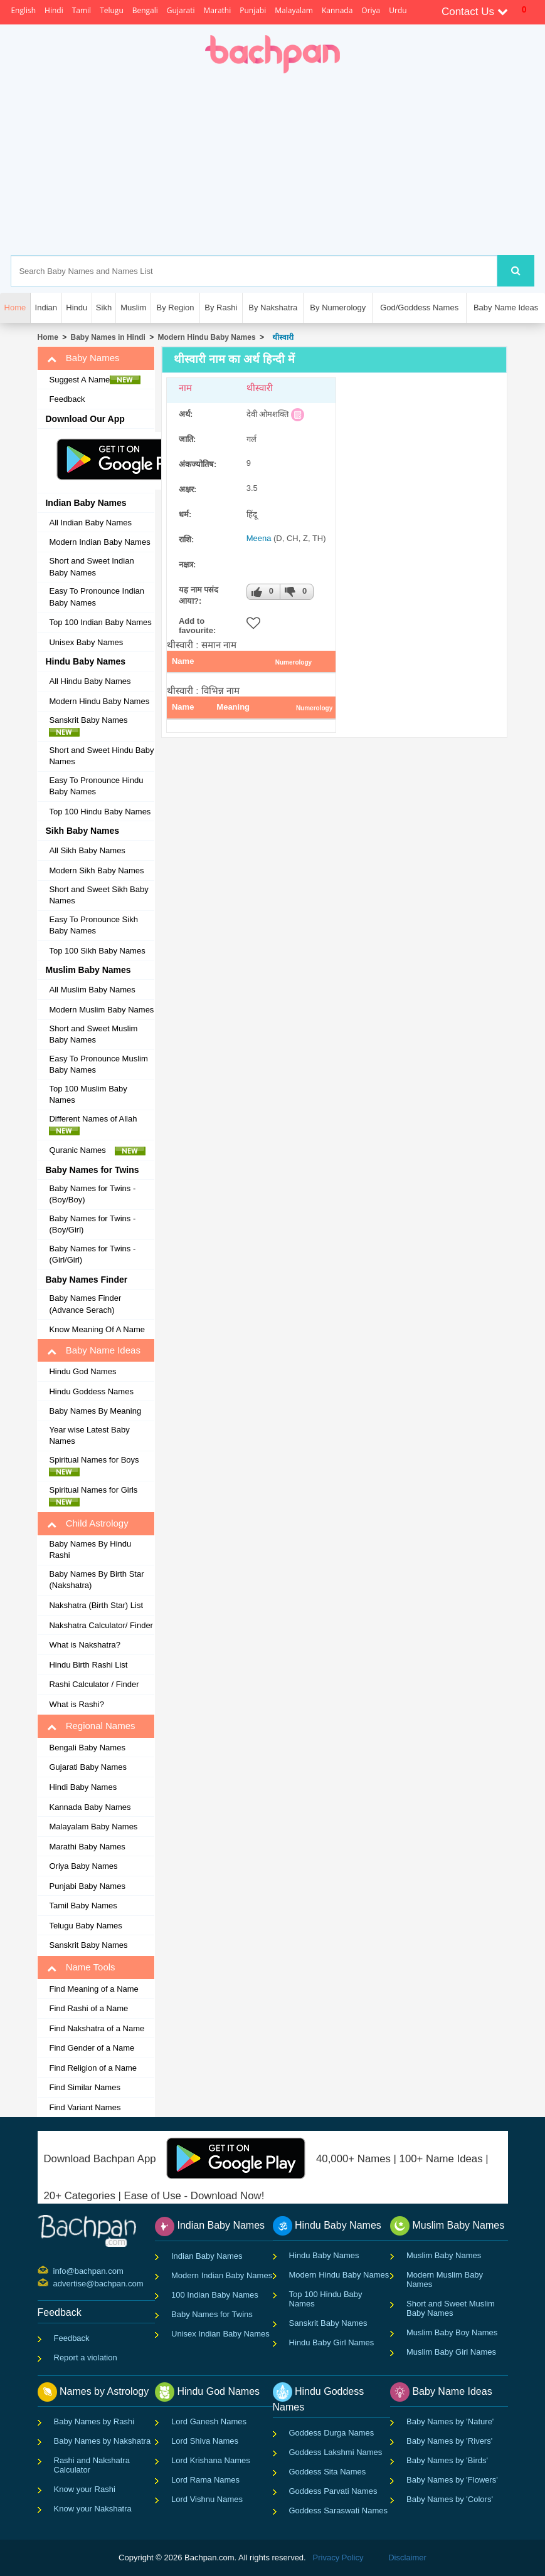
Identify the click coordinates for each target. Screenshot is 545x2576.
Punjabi (253, 10)
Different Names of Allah (96, 1124)
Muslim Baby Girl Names (451, 2352)
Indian (46, 307)
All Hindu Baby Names (89, 681)
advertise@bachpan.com (54, 2282)
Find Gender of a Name (91, 2048)
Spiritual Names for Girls (96, 1495)
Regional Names (91, 1726)
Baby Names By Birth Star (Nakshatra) (96, 1579)
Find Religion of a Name (92, 2068)
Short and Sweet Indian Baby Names (91, 566)
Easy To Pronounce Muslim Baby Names (98, 1064)
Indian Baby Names (206, 2256)
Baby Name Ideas (506, 307)
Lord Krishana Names (210, 2460)
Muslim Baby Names (443, 2255)
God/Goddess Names (419, 307)
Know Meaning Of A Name (96, 1329)
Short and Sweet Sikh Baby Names (98, 895)
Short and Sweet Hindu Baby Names (101, 756)
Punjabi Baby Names (87, 1886)
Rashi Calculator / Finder (94, 1684)
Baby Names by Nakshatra (102, 2441)
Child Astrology (87, 1523)
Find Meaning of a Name (93, 1989)
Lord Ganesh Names (208, 2421)
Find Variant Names (84, 2107)
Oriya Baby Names (83, 1866)
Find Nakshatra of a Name (96, 2028)
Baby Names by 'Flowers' (452, 2479)
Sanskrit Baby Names (91, 726)
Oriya (370, 10)
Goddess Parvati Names (333, 2491)
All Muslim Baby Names (92, 989)
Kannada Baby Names (89, 1807)
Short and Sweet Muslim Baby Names (93, 1034)
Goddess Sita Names (327, 2471)
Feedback (67, 399)
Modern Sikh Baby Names (96, 870)
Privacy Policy (338, 2557)
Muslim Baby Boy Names (451, 2332)
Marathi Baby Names (87, 1846)
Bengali (145, 10)
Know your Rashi (84, 2489)
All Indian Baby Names (90, 522)
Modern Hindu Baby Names (207, 337)
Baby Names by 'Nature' (450, 2421)
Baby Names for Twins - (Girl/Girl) (92, 1254)
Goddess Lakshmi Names (336, 2452)
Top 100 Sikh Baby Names (97, 950)
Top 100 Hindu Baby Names (100, 811)
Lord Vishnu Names (207, 2499)
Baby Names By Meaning (95, 1411)
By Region (175, 307)
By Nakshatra (272, 307)
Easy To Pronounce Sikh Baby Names (93, 925)
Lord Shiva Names (204, 2441)
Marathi (217, 10)
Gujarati (181, 10)
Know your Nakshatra (93, 2508)
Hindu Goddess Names (91, 1391)
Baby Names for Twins (212, 2314)
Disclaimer (407, 2557)
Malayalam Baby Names (93, 1826)
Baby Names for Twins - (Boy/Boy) (92, 1194)
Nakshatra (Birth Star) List (96, 1605)
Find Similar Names (84, 2087)
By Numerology (338, 307)
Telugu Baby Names (85, 1925)
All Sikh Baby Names (87, 850)
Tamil (81, 10)
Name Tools (81, 1967)
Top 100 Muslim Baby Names (88, 1094)
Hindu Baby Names (324, 2255)
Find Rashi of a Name (88, 2008)
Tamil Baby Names (83, 1905)
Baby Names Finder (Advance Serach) (85, 1304)
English (23, 10)
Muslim (133, 307)
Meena (259, 538)
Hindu (76, 307)
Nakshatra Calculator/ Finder (100, 1625)
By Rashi (220, 307)
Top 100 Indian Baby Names (100, 622)
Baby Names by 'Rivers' (449, 2441)
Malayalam (294, 10)
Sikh (104, 307)
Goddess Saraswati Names (338, 2510)
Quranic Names (97, 1150)
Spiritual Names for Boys (97, 1465)
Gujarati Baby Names (88, 1767)
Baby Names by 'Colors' (449, 2499)
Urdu (397, 10)
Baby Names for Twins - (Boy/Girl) (92, 1224)
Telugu (112, 10)
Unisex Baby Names (86, 642)
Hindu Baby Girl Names (331, 2342)
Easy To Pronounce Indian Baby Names (96, 596)
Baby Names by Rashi (94, 2421)
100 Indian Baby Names (214, 2295)
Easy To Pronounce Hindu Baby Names (96, 786)
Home (47, 337)
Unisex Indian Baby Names (220, 2333)
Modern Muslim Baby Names (101, 1009)
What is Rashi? (76, 1704)
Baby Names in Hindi (108, 337)
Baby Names (83, 358)
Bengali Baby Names (87, 1747)
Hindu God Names (82, 1371)
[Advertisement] (329, 164)
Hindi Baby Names (83, 1787)
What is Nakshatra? (84, 1644)
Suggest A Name (94, 380)
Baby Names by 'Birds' (447, 2460)
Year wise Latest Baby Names (89, 1435)
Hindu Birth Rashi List (88, 1664)
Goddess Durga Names (331, 2432)
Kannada (337, 10)
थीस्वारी (281, 337)
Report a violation (85, 2357)
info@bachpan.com (54, 2270)
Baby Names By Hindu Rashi (90, 1549)
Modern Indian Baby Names (99, 542)
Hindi (54, 10)
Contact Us (475, 12)
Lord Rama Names (205, 2479)
